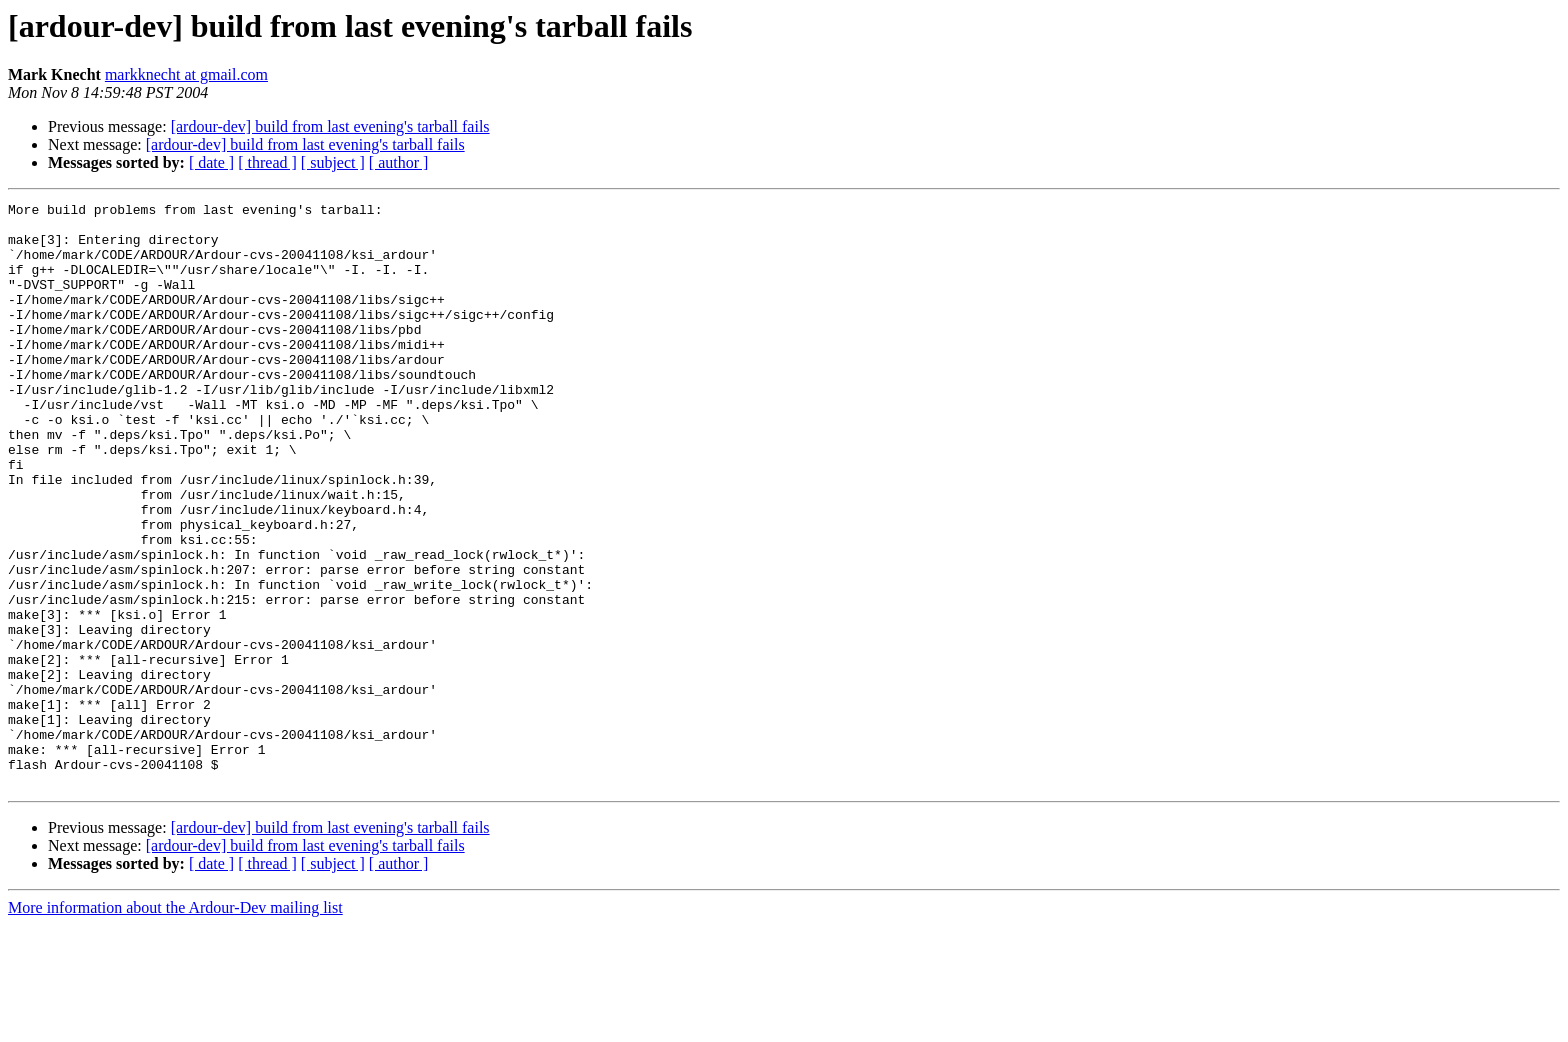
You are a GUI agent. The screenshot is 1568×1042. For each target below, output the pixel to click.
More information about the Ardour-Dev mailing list (175, 1024)
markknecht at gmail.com (186, 74)
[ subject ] (333, 162)
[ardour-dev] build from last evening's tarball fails (330, 126)
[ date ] (211, 162)
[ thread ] (267, 162)
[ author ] (399, 162)
